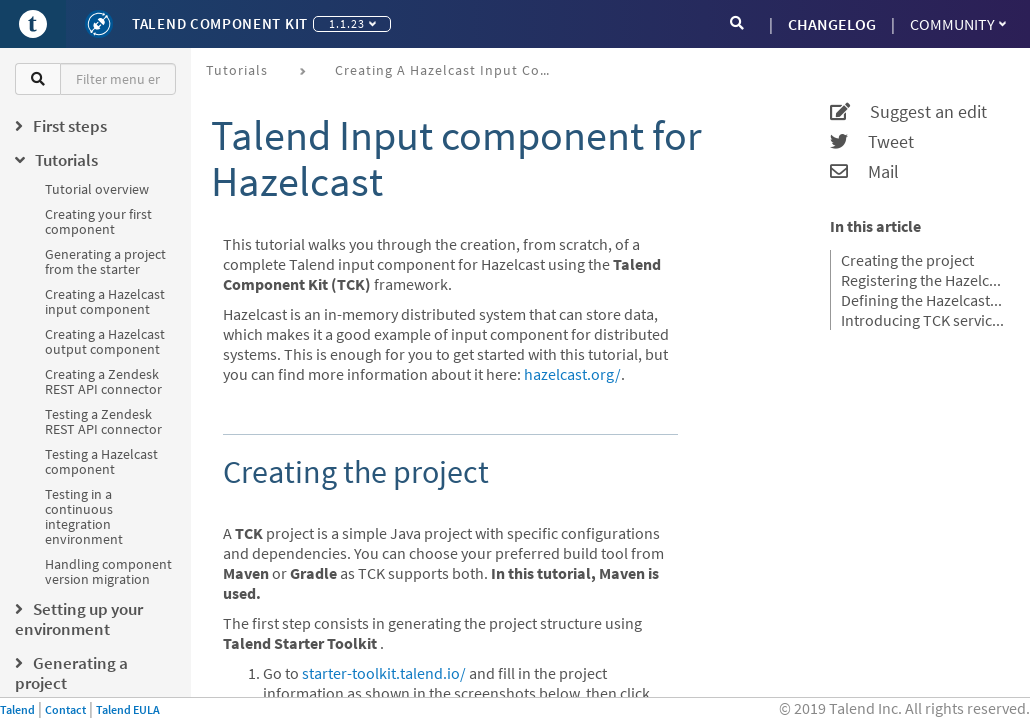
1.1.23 (352, 23)
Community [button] (958, 24)
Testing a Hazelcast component (101, 461)
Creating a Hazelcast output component (105, 341)
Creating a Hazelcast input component (105, 301)
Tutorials (237, 70)
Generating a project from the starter (105, 261)
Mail (864, 172)
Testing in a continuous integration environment (84, 516)
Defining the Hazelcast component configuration (923, 300)
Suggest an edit (908, 112)
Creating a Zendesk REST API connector (103, 381)
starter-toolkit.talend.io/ (384, 673)
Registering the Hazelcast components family (923, 280)
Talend (17, 709)
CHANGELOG (832, 24)
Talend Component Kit (220, 23)
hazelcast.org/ (572, 374)
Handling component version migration (108, 571)
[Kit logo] (99, 24)
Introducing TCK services (923, 320)
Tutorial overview (97, 189)
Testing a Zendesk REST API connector (103, 421)
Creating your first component (98, 221)
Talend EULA (128, 709)
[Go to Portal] (33, 24)
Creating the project (907, 260)
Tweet (872, 142)
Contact (65, 709)
